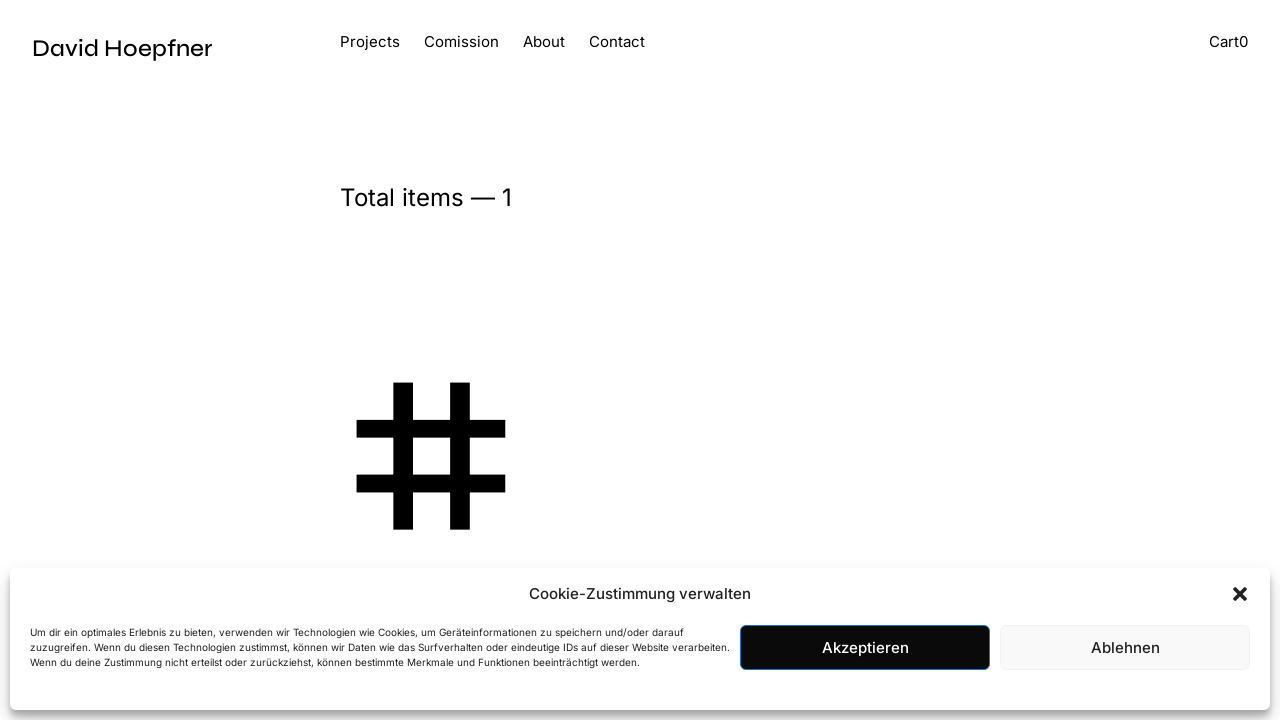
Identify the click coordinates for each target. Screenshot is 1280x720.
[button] (1240, 594)
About (544, 41)
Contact (617, 41)
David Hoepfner (122, 48)
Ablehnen (1125, 647)
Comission (461, 41)
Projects (370, 41)
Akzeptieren (865, 647)
